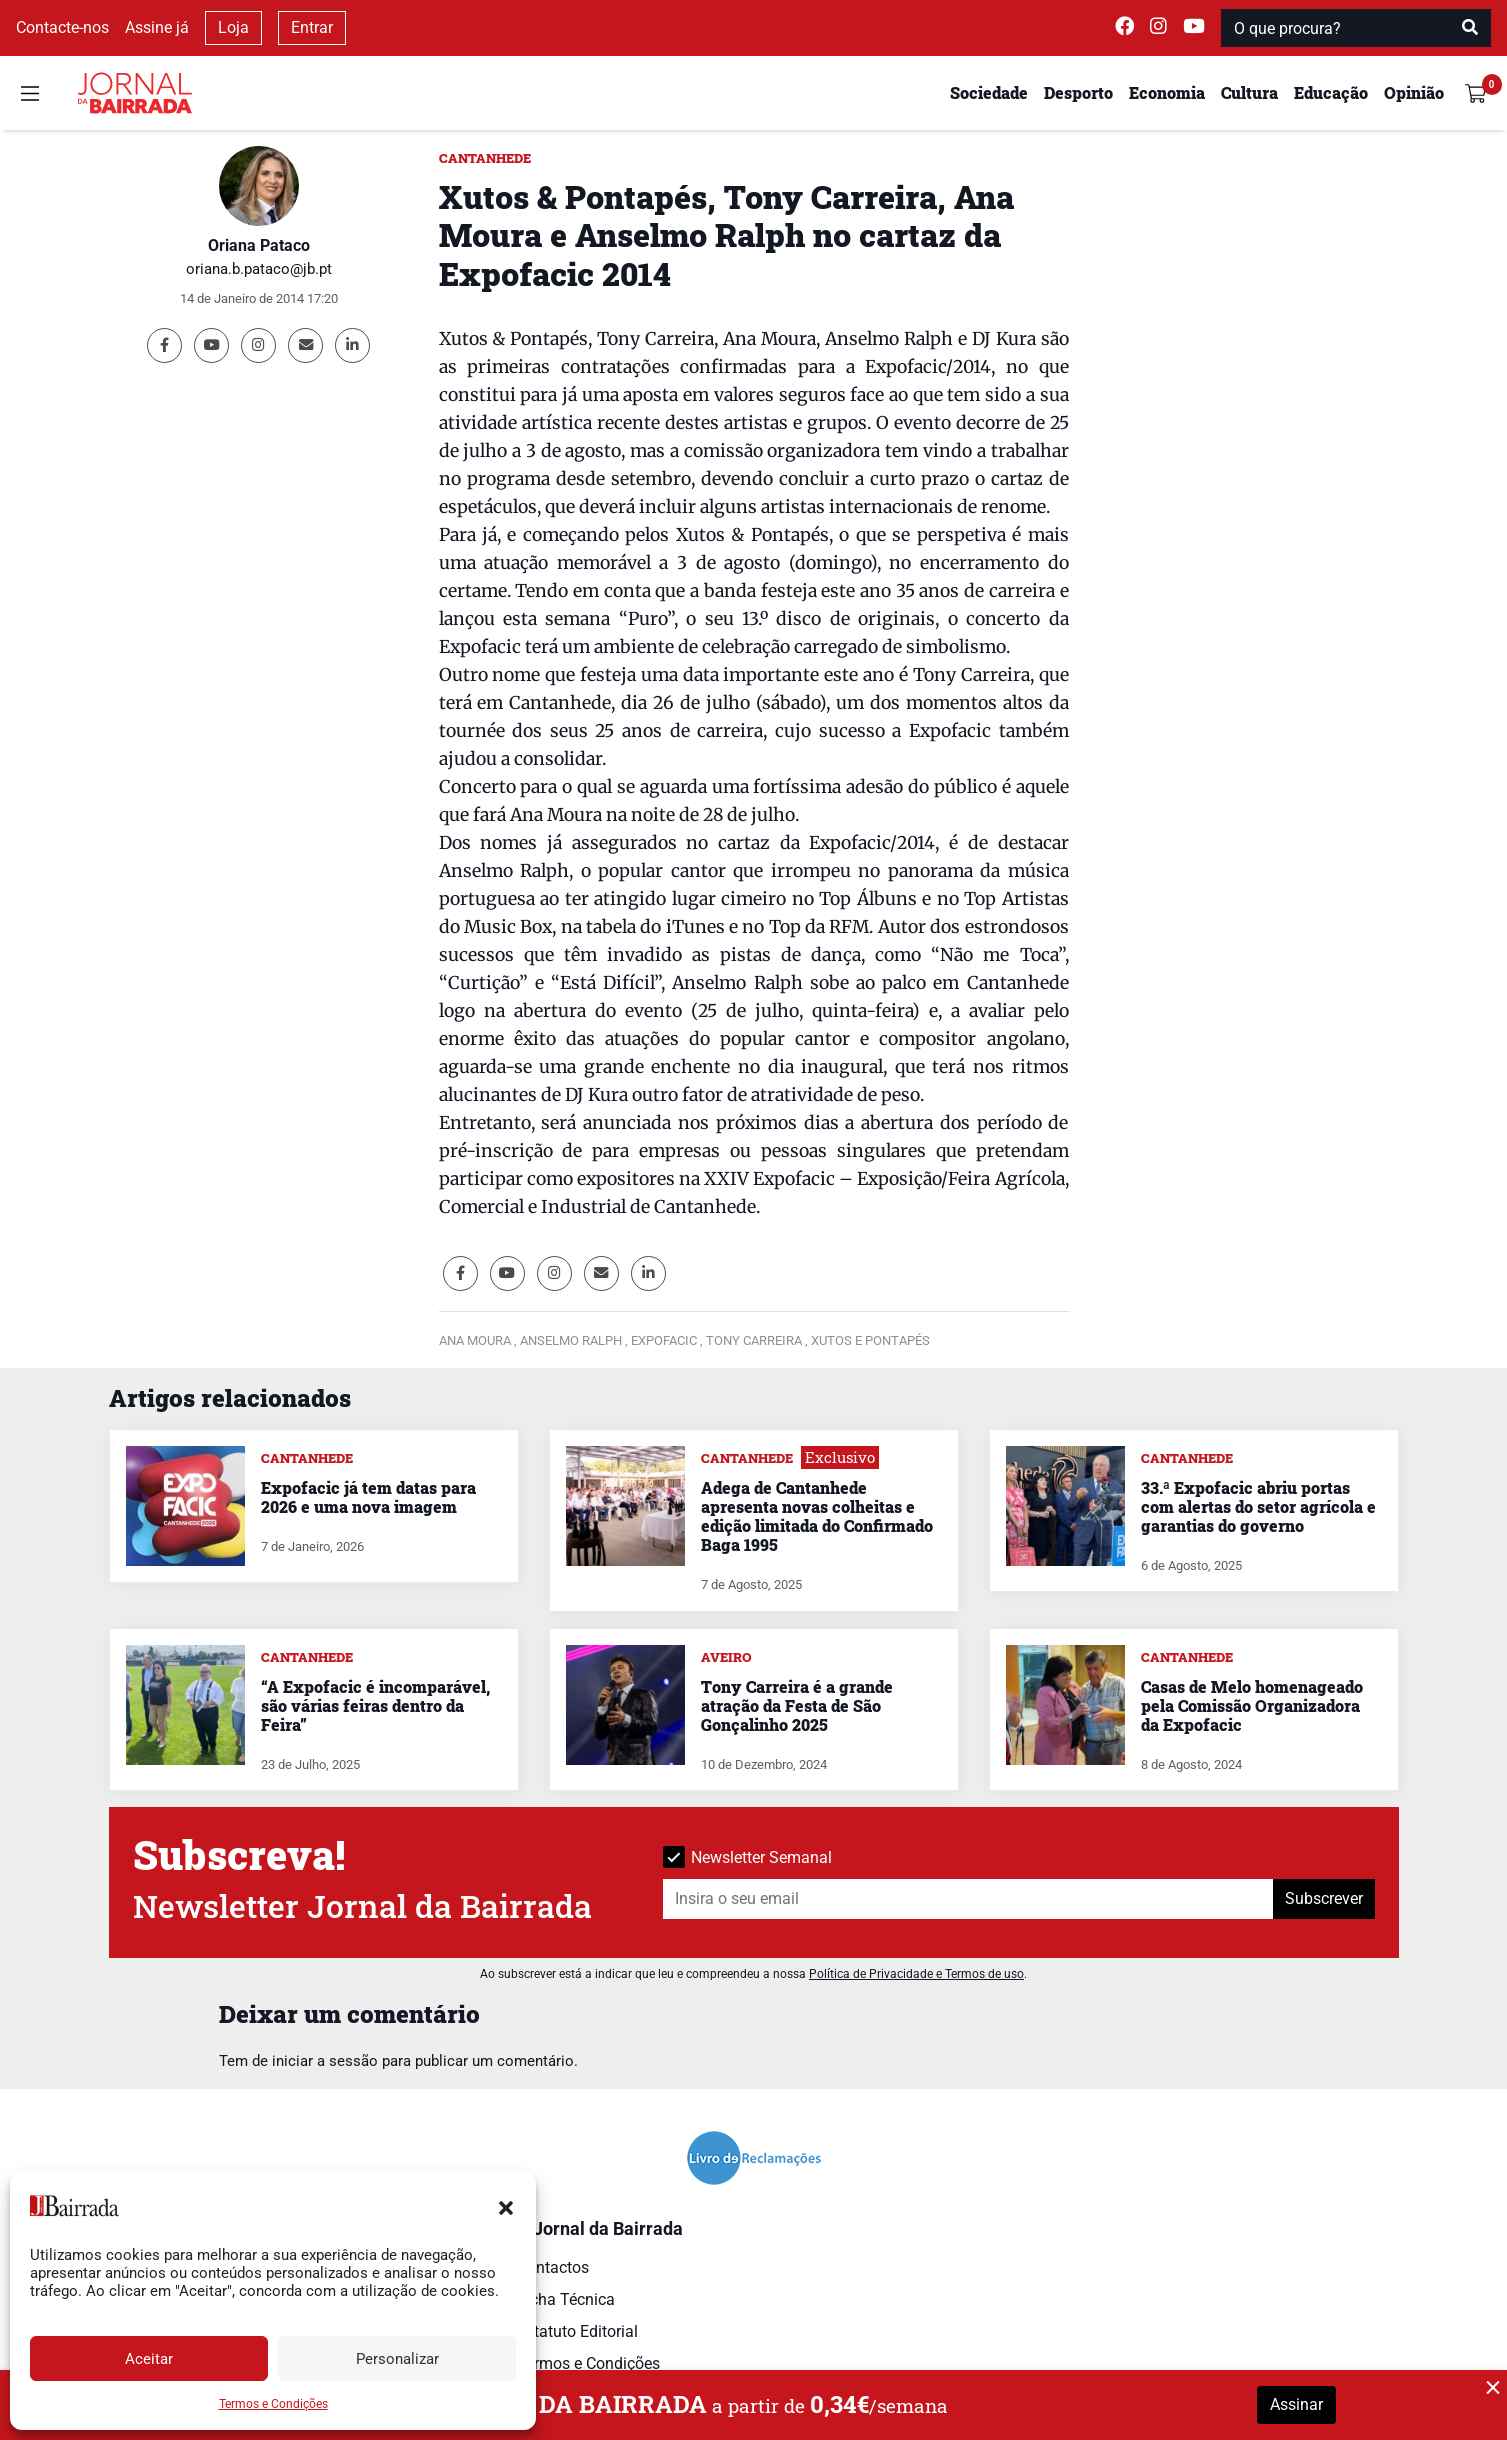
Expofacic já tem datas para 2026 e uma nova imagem (368, 1497)
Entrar (312, 27)
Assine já (157, 27)
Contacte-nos (62, 27)
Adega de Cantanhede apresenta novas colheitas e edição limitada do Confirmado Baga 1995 (817, 1516)
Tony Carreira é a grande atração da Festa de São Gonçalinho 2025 (797, 1705)
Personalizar (397, 2359)
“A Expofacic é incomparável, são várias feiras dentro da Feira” (375, 1705)
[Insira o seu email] (968, 1899)
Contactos (553, 2267)
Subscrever (1324, 1898)
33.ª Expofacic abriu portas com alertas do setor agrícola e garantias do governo (1258, 1506)
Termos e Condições (273, 2404)
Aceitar (149, 2359)
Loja (233, 27)
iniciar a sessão (325, 2061)
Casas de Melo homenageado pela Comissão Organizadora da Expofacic (1252, 1705)
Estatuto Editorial (577, 2331)
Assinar (1296, 2404)
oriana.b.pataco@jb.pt (259, 269)
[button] (506, 2206)
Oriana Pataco (259, 245)
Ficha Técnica (566, 2299)
